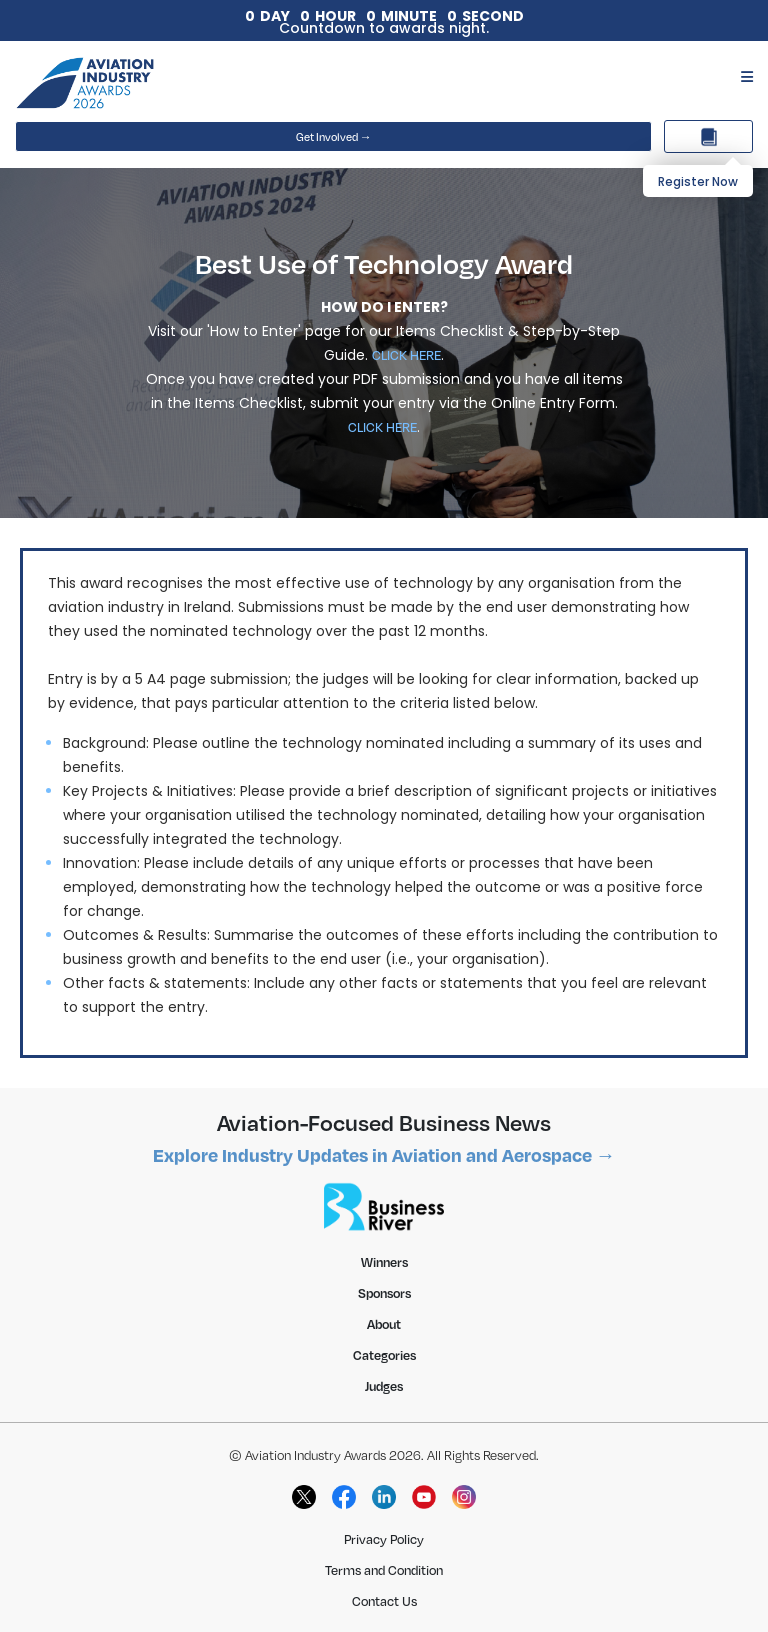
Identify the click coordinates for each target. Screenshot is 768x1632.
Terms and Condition (384, 1570)
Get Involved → (334, 137)
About (384, 1324)
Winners (384, 1262)
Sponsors (384, 1293)
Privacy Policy (384, 1539)
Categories (384, 1355)
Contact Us (384, 1601)
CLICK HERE (406, 355)
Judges (384, 1386)
